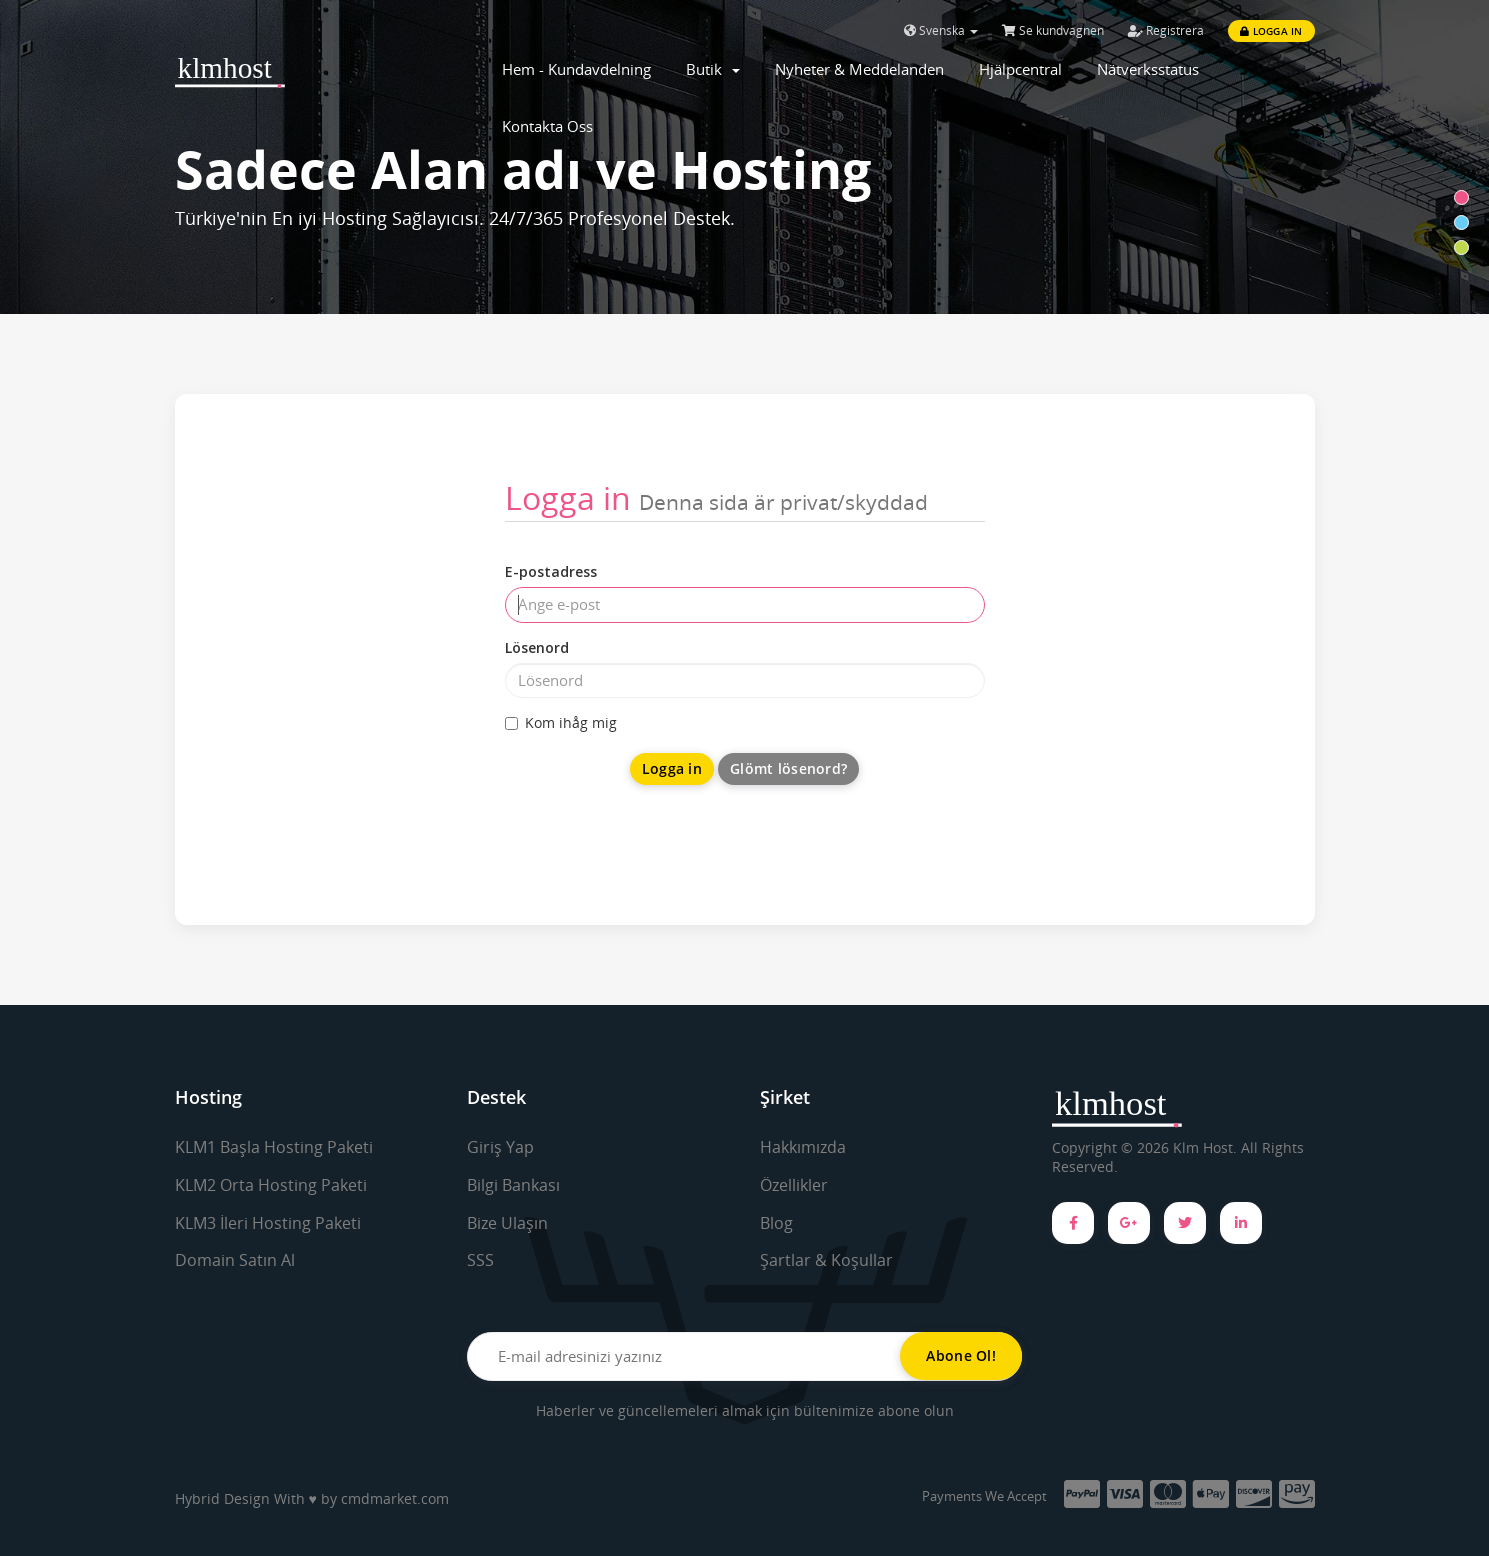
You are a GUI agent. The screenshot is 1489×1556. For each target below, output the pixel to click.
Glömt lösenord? (788, 768)
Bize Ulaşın (507, 1223)
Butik (713, 69)
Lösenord (537, 647)
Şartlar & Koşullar (826, 1260)
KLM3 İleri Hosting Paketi (268, 1223)
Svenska (941, 30)
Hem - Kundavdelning (576, 69)
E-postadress (551, 571)
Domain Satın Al (235, 1260)
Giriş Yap (500, 1147)
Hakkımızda (803, 1147)
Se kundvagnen (1053, 30)
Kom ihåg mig (561, 722)
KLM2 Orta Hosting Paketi (271, 1185)
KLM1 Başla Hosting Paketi (274, 1147)
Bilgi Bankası (513, 1185)
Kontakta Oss (547, 126)
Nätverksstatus (1148, 69)
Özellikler (794, 1185)
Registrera (1166, 30)
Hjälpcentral (1020, 69)
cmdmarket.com (395, 1498)
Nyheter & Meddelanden (859, 69)
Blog (776, 1223)
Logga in (1271, 31)
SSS (480, 1260)
